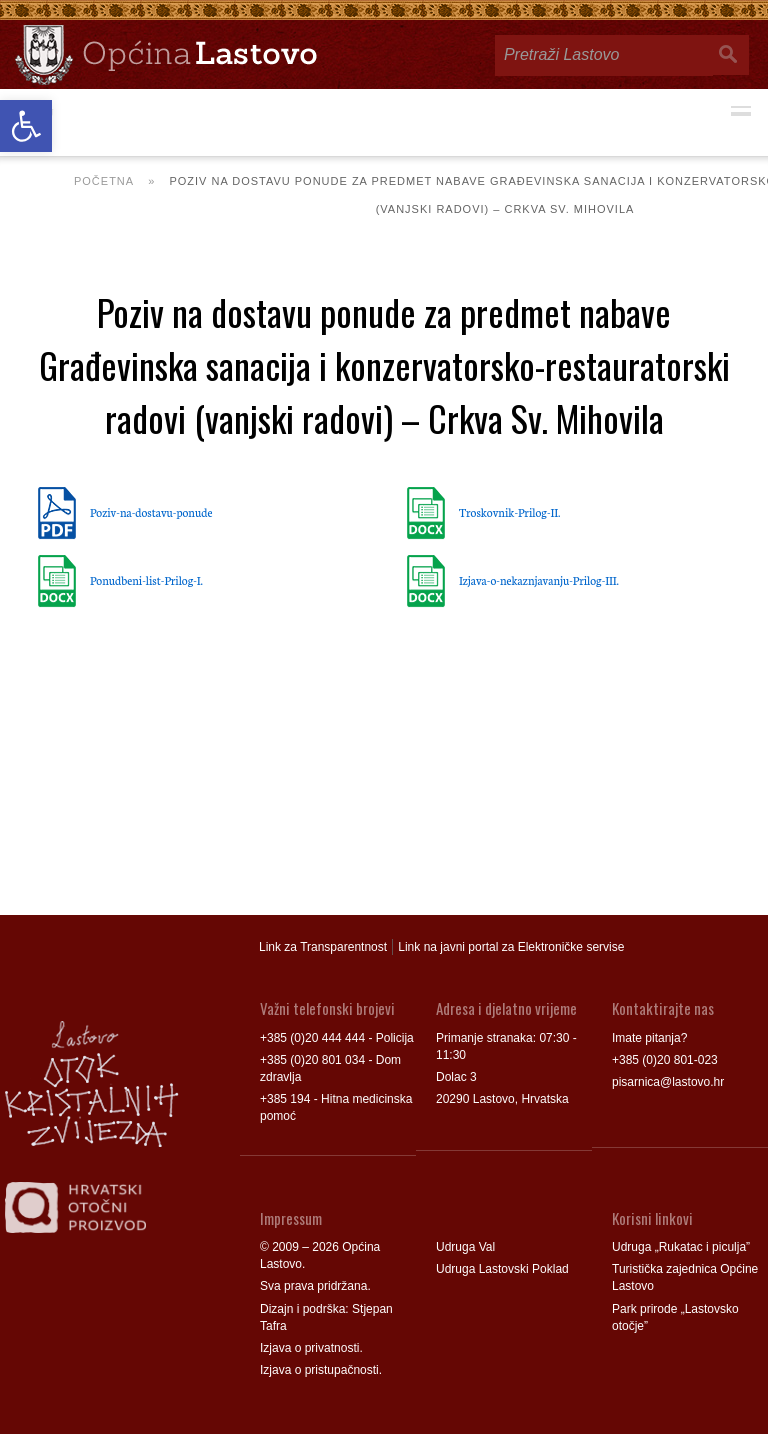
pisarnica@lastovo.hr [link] (668, 1082)
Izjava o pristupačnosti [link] (319, 1370)
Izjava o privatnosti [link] (309, 1348)
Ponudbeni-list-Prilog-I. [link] (146, 580)
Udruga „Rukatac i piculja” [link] (681, 1247)
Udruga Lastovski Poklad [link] (502, 1269)
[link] (26, 126)
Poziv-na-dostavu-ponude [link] (151, 512)
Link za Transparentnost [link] (323, 947)
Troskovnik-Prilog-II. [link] (509, 512)
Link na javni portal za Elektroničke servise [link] (511, 947)
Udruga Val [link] (465, 1247)
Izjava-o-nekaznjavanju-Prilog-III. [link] (539, 580)
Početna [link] (104, 181)
